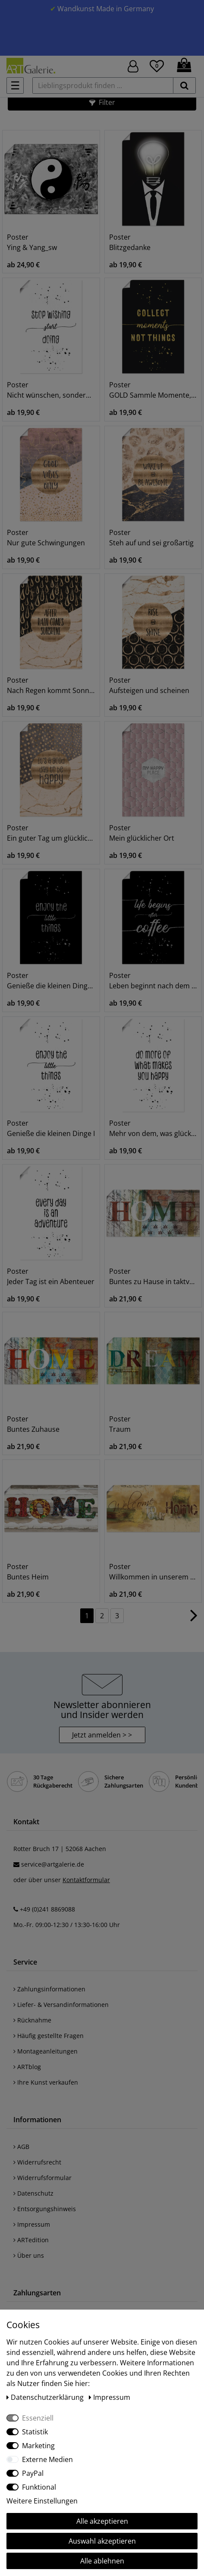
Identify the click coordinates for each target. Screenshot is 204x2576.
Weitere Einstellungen (42, 2501)
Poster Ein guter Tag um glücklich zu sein (51, 833)
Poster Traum (120, 1424)
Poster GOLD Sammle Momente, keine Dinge (153, 390)
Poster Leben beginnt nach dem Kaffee (153, 981)
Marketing (38, 2445)
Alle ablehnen (102, 2561)
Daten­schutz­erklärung (45, 2397)
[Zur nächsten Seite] (194, 1619)
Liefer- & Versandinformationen (61, 2004)
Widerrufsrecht (37, 2162)
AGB (21, 2146)
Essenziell (37, 2418)
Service (25, 1962)
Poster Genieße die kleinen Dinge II (51, 981)
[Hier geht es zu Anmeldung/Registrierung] (133, 65)
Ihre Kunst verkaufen (45, 2082)
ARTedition (31, 2240)
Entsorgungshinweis (44, 2209)
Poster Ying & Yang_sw (32, 242)
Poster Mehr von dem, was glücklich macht (153, 1128)
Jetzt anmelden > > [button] (102, 1735)
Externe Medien (47, 2459)
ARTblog (27, 2067)
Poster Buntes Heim (28, 1572)
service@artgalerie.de (52, 1864)
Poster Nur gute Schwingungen (46, 537)
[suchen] (184, 85)
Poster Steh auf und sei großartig (151, 537)
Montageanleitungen (45, 2051)
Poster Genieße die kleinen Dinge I (51, 1128)
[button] (102, 102)
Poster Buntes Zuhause (33, 1424)
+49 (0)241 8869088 (47, 1909)
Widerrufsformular (42, 2178)
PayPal (33, 2473)
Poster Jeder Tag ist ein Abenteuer (50, 1276)
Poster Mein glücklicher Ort (141, 833)
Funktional (39, 2487)
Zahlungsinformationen (49, 1989)
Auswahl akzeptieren (102, 2541)
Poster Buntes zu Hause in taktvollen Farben (153, 1276)
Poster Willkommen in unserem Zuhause (153, 1572)
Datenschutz (33, 2193)
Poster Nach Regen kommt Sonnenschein (51, 685)
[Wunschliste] (156, 65)
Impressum (31, 2224)
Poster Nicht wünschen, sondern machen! (51, 390)
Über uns (28, 2255)
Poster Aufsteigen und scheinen (149, 685)
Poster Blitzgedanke (130, 242)
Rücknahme (32, 2020)
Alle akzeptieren (102, 2521)
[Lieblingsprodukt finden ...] (102, 85)
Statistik (35, 2432)
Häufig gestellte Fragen (48, 2036)
